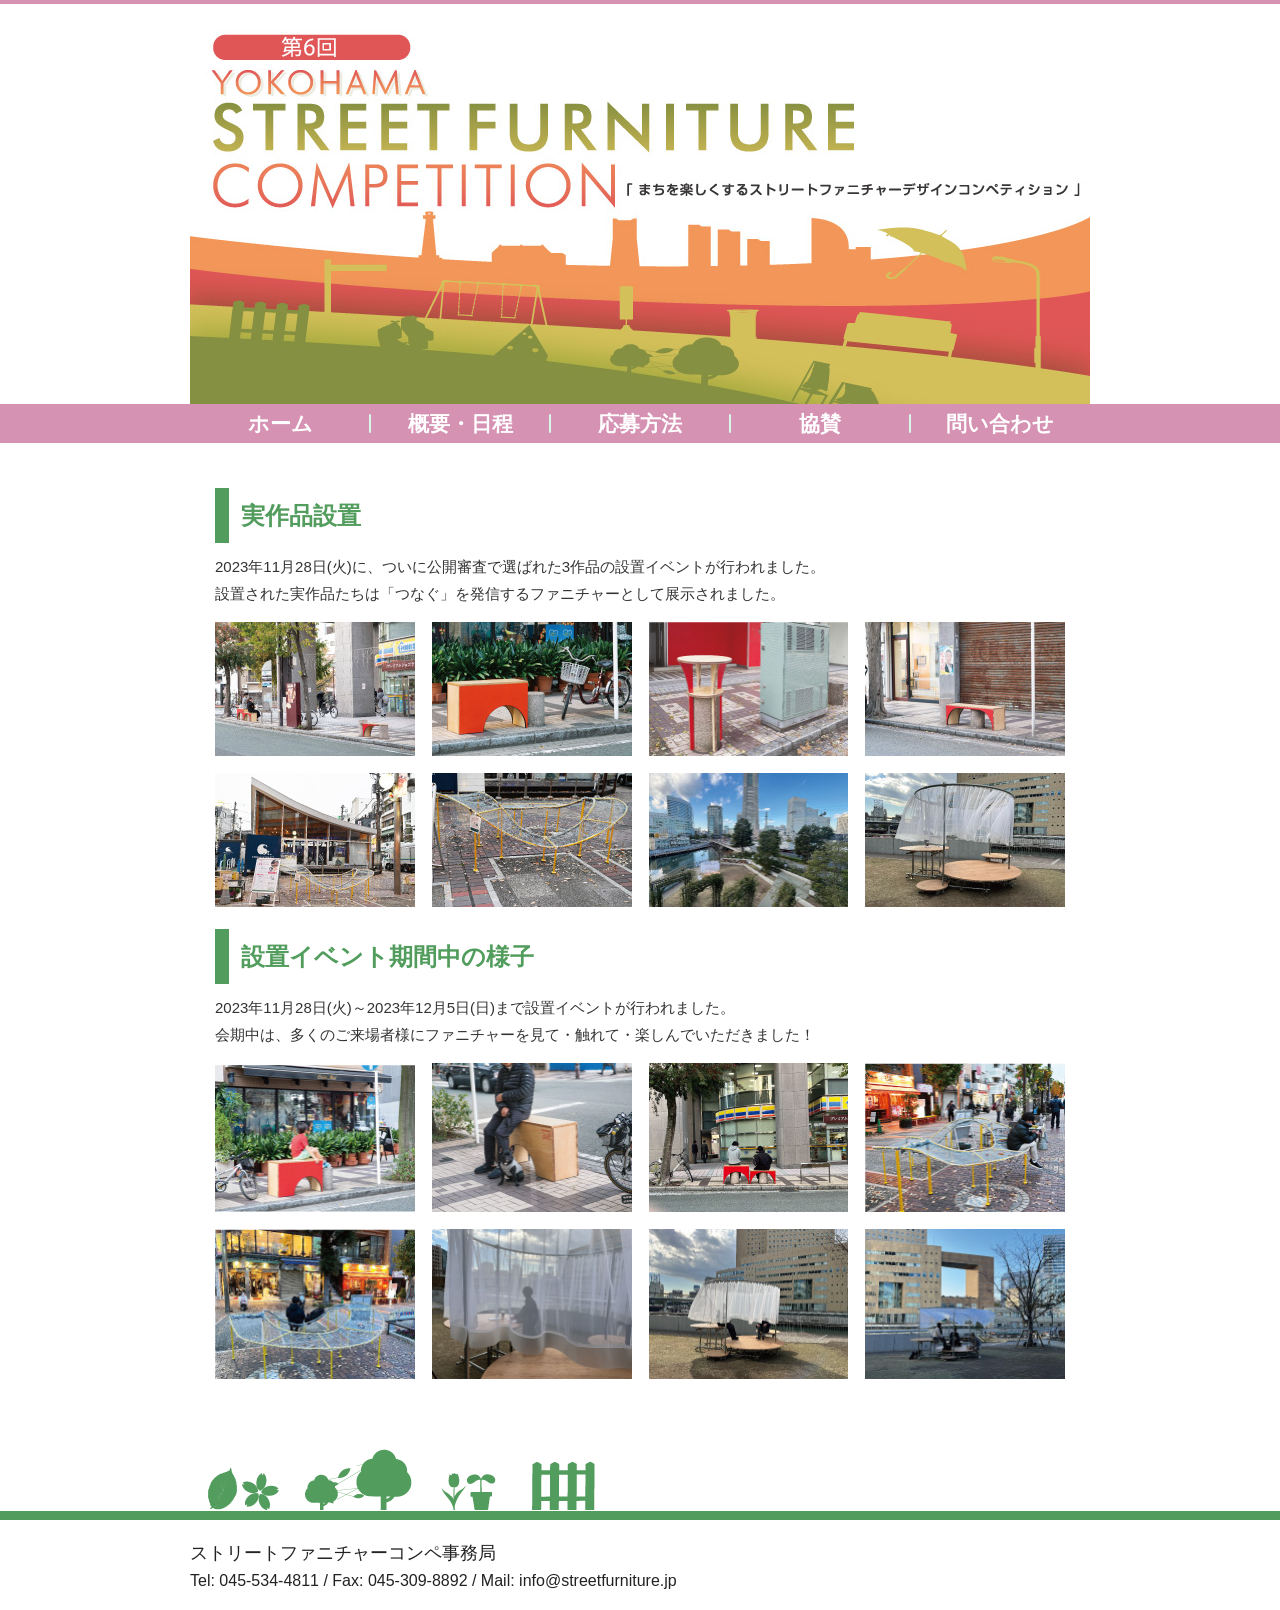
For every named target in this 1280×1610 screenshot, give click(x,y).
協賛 (820, 423)
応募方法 (640, 423)
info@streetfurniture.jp (598, 1580)
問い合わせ (1000, 423)
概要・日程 (460, 423)
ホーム (280, 423)
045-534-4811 (269, 1580)
